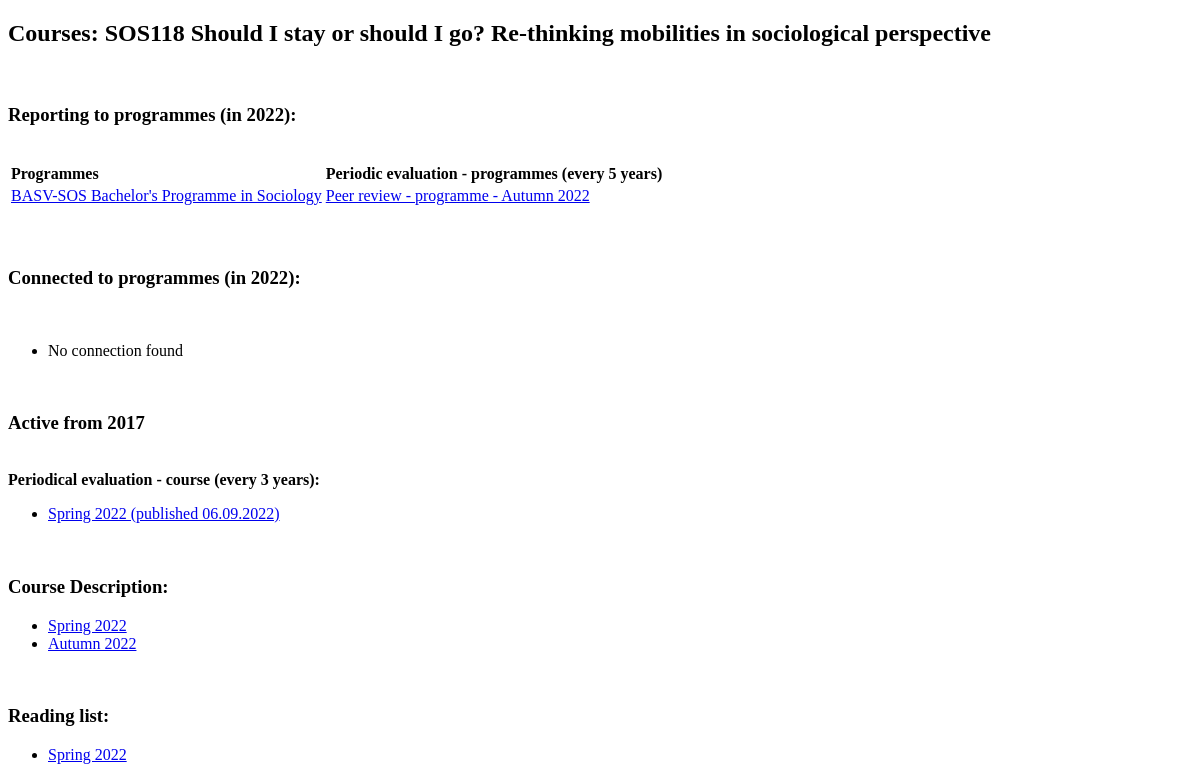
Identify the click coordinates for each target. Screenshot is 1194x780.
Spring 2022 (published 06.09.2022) (164, 513)
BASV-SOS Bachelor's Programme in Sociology (166, 195)
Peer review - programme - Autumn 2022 (458, 195)
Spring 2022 (87, 625)
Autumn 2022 (92, 643)
